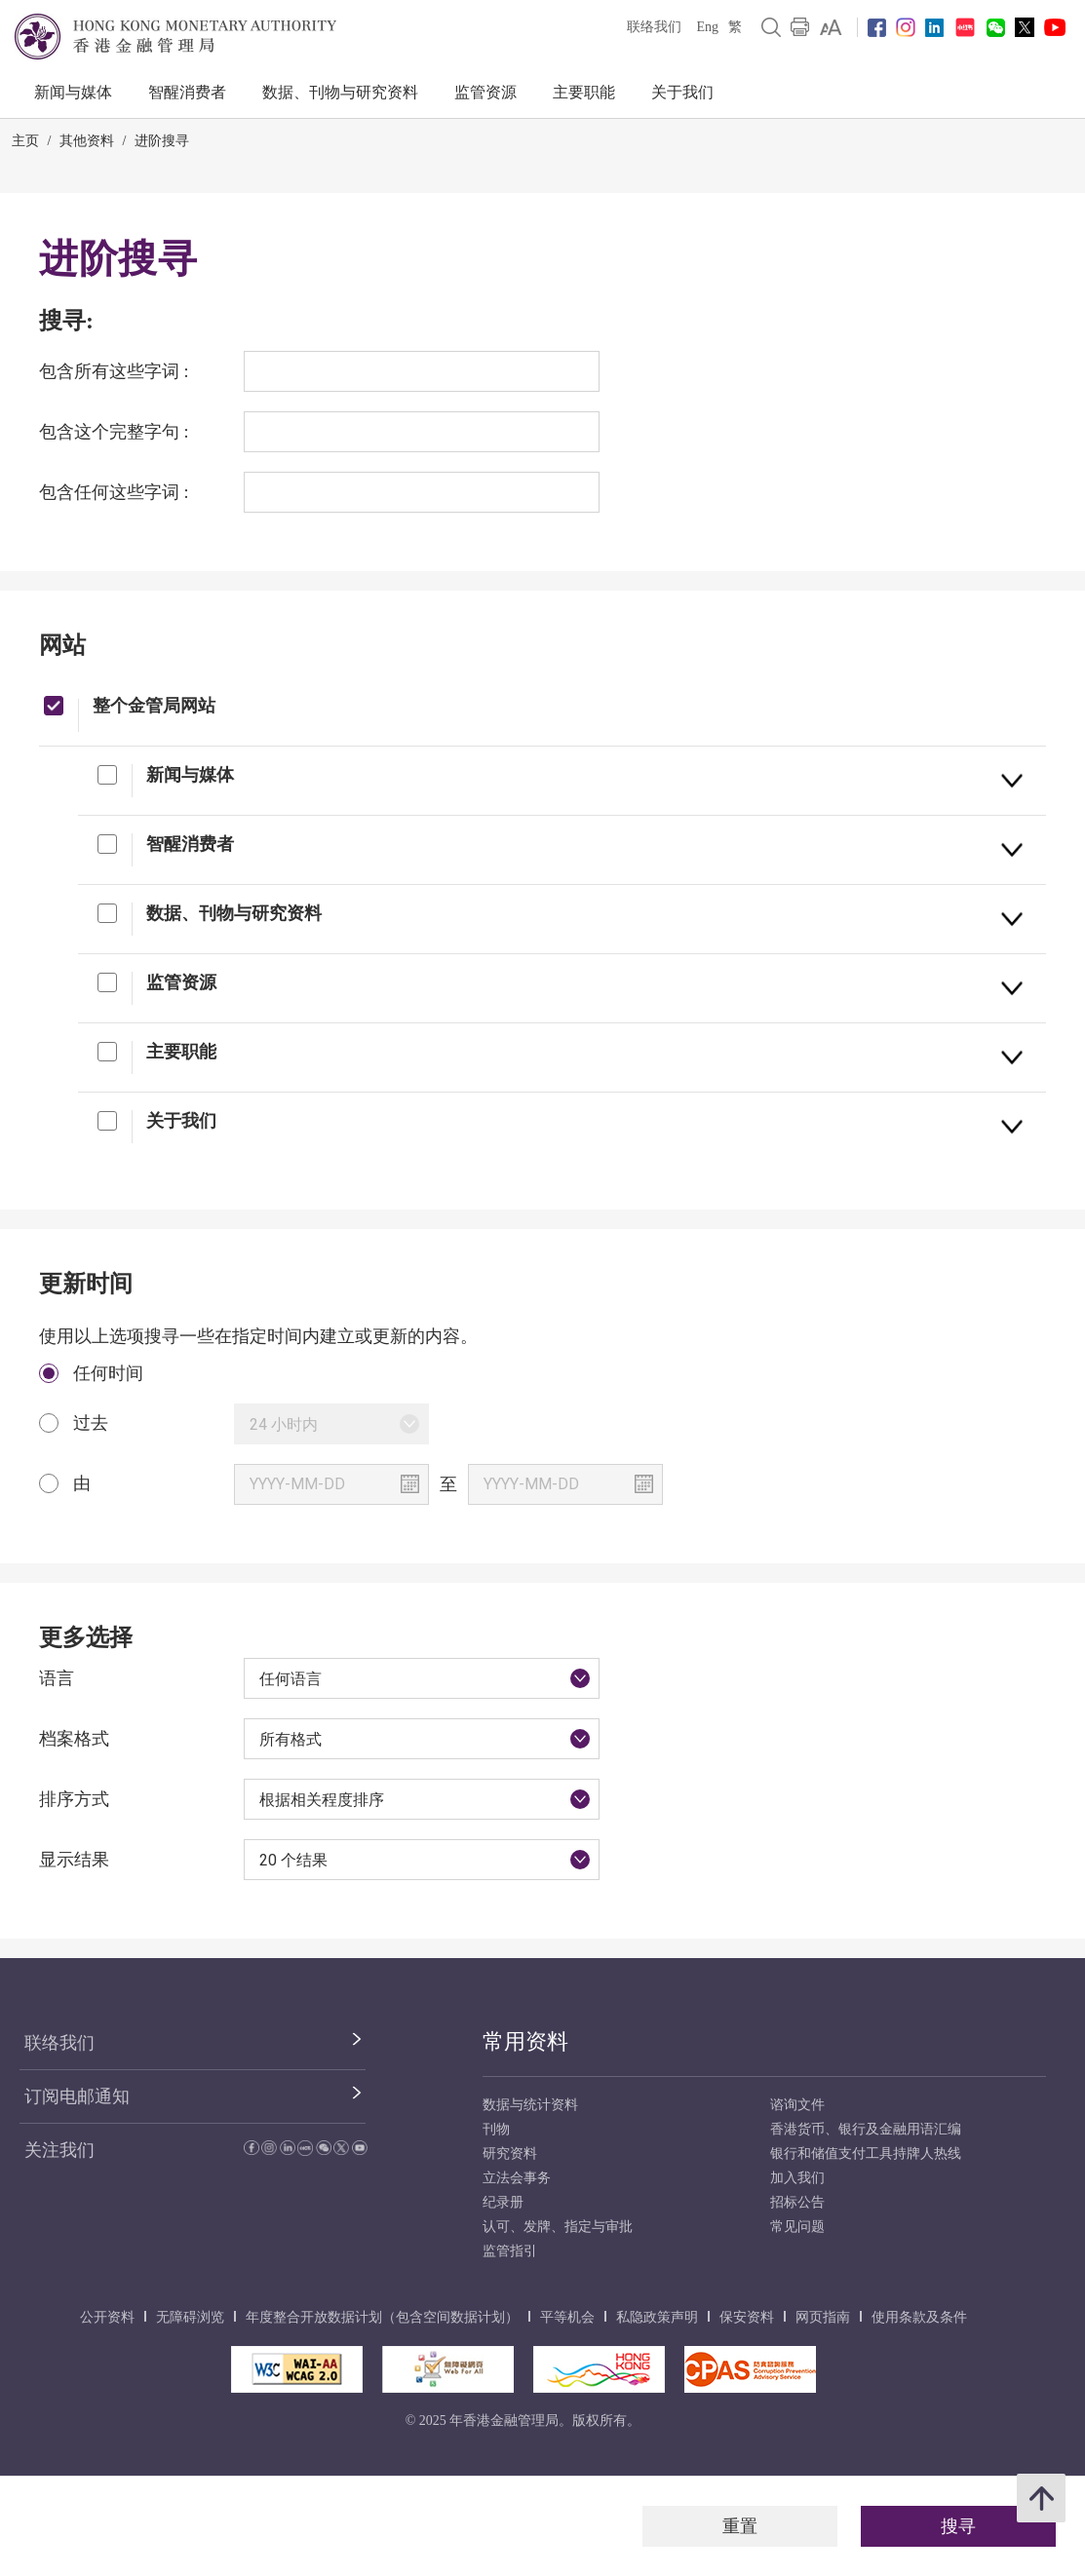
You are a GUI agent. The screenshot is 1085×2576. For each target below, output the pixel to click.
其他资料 (86, 141)
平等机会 (567, 2317)
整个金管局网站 (154, 705)
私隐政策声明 (657, 2317)
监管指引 (510, 2251)
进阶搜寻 (162, 141)
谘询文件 (797, 2104)
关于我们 (682, 92)
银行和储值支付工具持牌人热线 (865, 2153)
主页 (25, 141)
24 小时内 (284, 1424)
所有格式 (290, 1739)
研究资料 (510, 2153)
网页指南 (822, 2317)
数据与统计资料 (530, 2104)
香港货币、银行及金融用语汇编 (865, 2129)
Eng (707, 26)
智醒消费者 (187, 92)
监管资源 (485, 92)
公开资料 (107, 2317)
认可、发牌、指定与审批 (558, 2226)
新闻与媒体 (73, 92)
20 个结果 (293, 1860)
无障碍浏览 (190, 2317)
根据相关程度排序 (321, 1799)
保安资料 (746, 2317)
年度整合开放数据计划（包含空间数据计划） (382, 2317)
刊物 (496, 2129)
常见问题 (797, 2226)
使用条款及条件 (919, 2317)
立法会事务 (517, 2178)
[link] (831, 27)
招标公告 (797, 2202)
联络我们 (654, 26)
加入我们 (797, 2178)
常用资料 (525, 2041)
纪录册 (503, 2202)
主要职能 (584, 92)
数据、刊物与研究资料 (340, 92)
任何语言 (290, 1679)
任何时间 (108, 1373)
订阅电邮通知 (77, 2096)
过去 (90, 1423)
